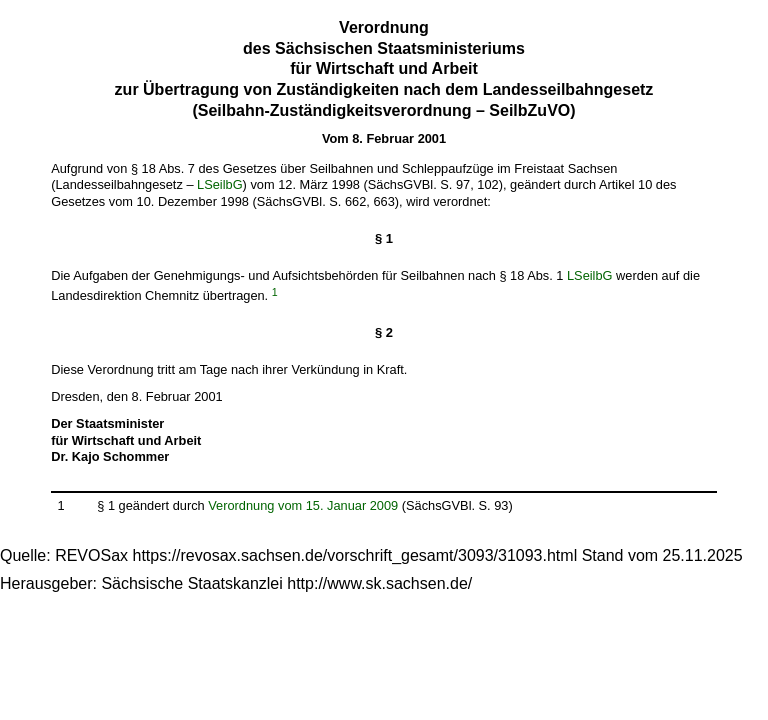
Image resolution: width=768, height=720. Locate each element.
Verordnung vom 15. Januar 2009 (303, 505)
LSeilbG (220, 184)
